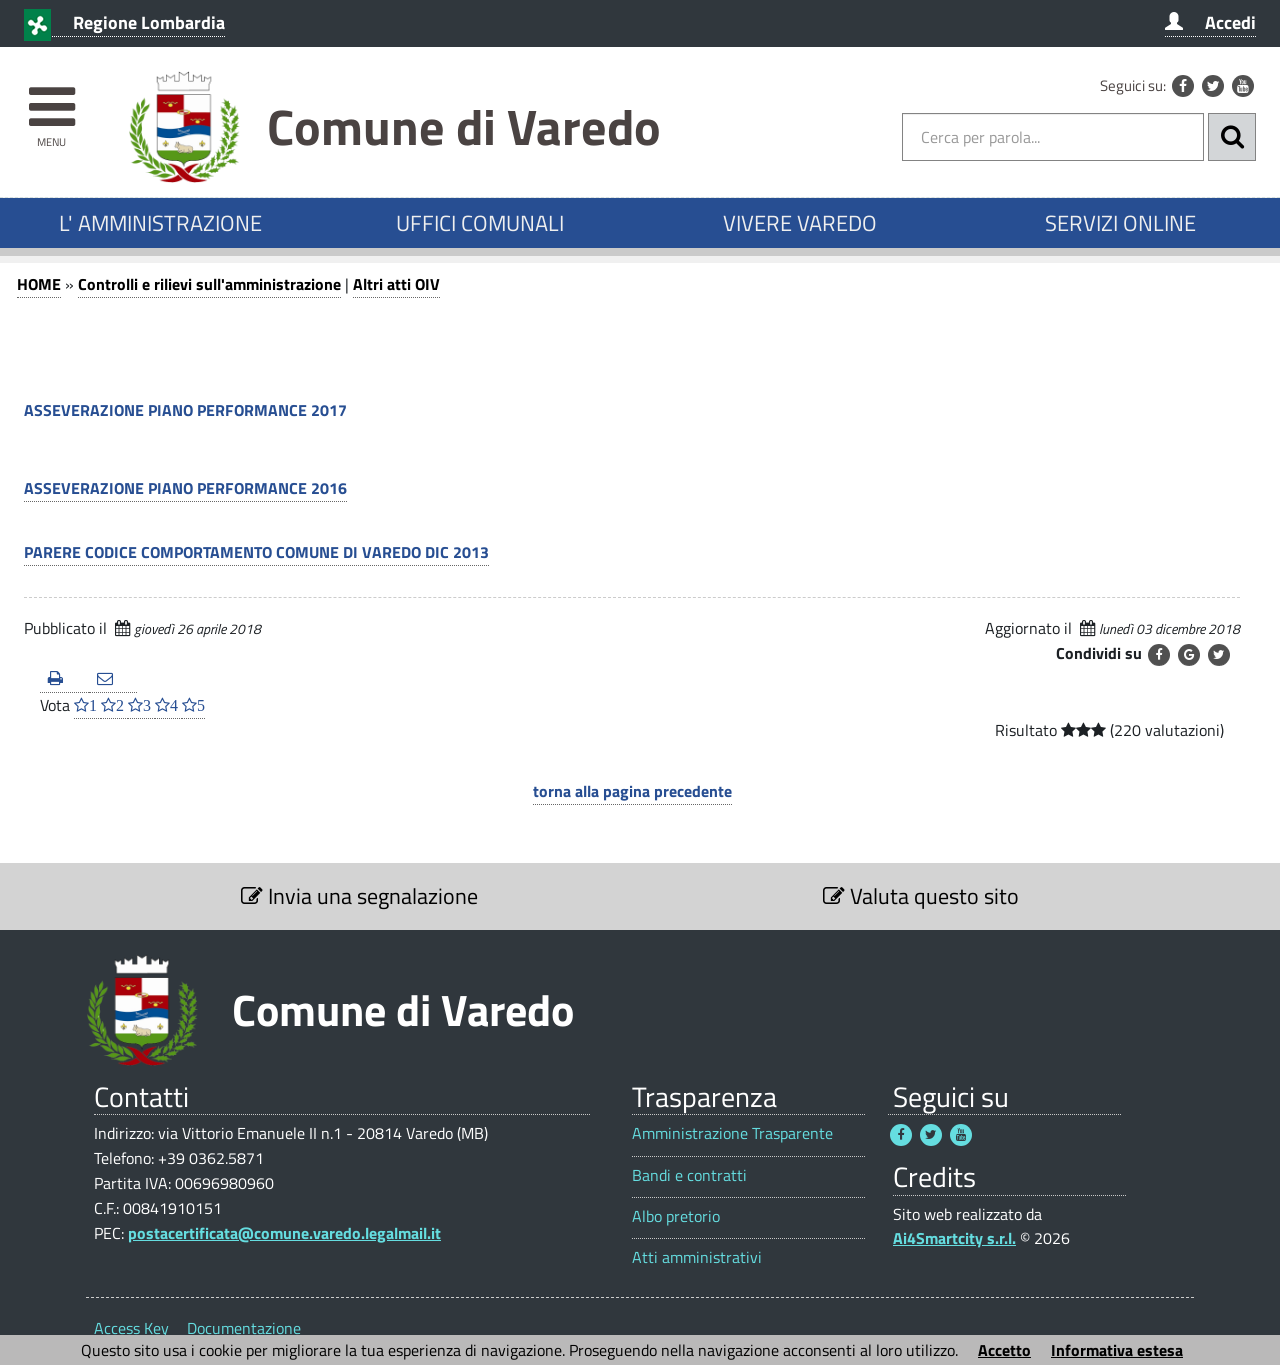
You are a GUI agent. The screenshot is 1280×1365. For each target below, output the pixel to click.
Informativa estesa (1117, 1350)
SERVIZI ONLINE (1120, 223)
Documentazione (244, 1328)
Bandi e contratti (689, 1175)
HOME (39, 284)
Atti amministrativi (697, 1257)
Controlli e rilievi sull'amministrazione (209, 284)
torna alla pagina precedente (632, 791)
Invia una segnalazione (359, 896)
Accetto (1004, 1350)
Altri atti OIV (396, 284)
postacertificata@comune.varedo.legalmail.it (284, 1233)
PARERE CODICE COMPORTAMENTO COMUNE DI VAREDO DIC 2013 (256, 552)
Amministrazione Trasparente (732, 1133)
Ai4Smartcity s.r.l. (954, 1238)
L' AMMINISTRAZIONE (160, 223)
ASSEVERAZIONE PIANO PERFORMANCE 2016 (185, 488)
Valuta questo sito (921, 896)
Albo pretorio (676, 1216)
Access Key (131, 1328)
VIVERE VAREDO (800, 223)
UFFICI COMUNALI (480, 223)
